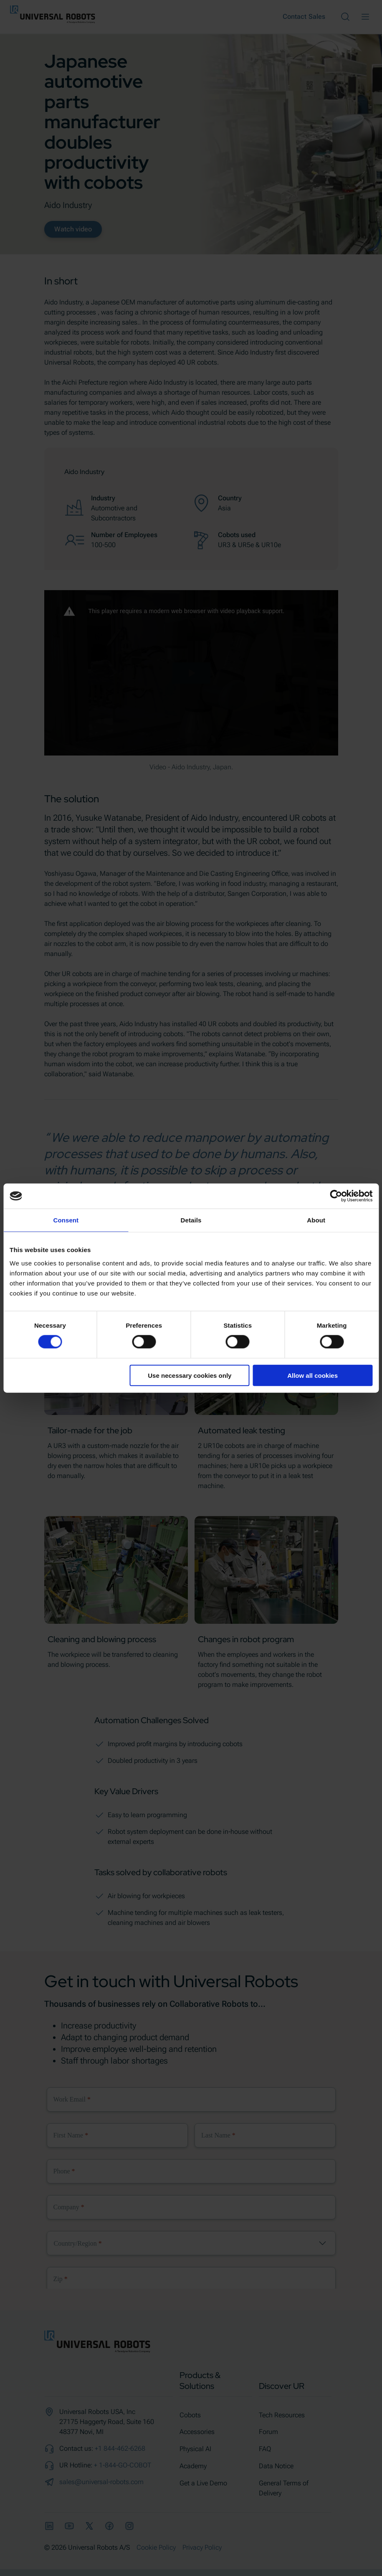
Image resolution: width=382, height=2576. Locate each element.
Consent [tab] (65, 1220)
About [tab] (316, 1220)
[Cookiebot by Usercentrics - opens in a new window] (335, 1196)
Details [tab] (191, 1220)
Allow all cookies (312, 1375)
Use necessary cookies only (189, 1375)
